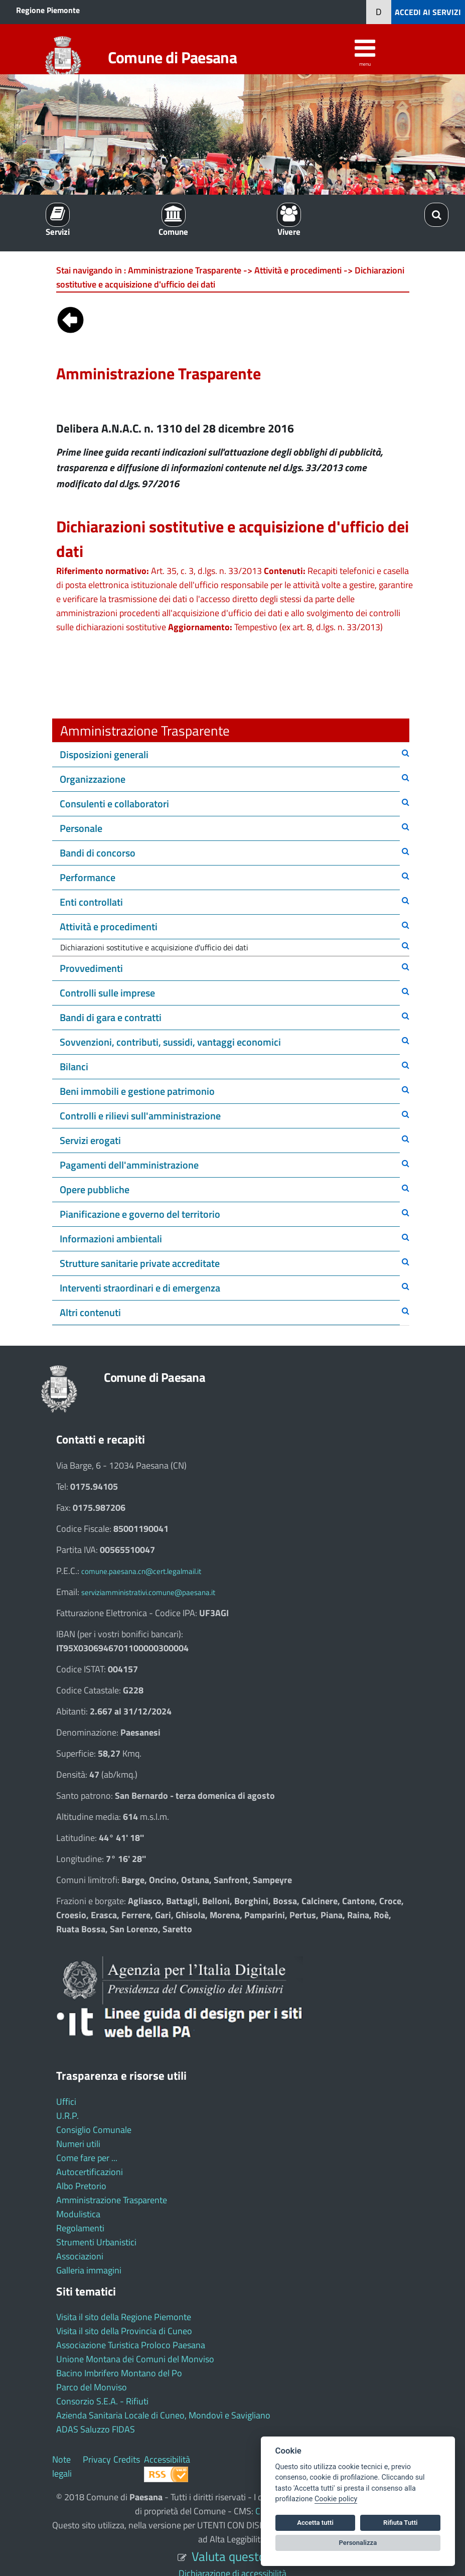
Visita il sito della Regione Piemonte (123, 2317)
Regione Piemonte (48, 10)
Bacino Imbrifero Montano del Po (119, 2373)
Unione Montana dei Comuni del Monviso (135, 2359)
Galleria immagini (88, 2270)
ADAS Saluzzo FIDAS (95, 2429)
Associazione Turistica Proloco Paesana (130, 2345)
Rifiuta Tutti (400, 2522)
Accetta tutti (315, 2522)
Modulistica (78, 2214)
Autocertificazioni (89, 2172)
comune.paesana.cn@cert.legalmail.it (141, 1571)
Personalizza (358, 2542)
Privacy (97, 2459)
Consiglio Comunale (93, 2129)
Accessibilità (167, 2459)
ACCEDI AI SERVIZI (428, 12)
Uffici (66, 2101)
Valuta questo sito (240, 2556)
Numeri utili (78, 2144)
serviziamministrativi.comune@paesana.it (148, 1592)
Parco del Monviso (91, 2387)
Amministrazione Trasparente (111, 2200)
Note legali (62, 2466)
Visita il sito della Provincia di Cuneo (124, 2331)
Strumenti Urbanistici (96, 2242)
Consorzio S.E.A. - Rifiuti (102, 2401)
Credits (126, 2459)
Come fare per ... (86, 2158)
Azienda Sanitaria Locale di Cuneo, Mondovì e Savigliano (163, 2415)
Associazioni (79, 2256)
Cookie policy (336, 2499)
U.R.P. (67, 2115)
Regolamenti (80, 2228)
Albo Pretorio (81, 2186)
